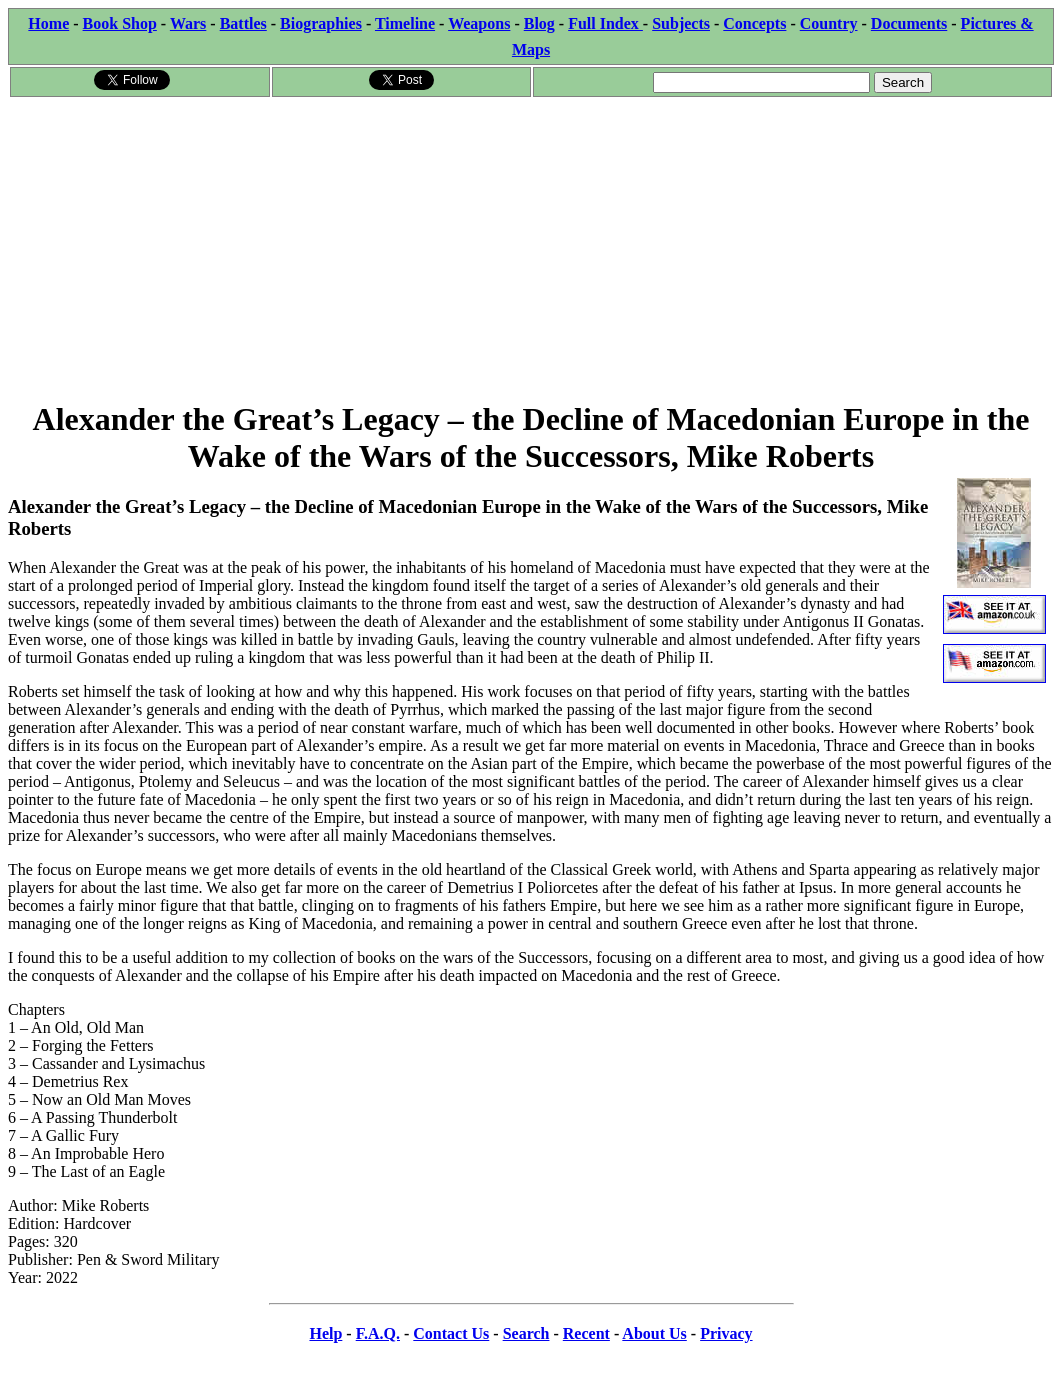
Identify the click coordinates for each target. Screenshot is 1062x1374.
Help (325, 1333)
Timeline (405, 23)
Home (48, 23)
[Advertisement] (531, 249)
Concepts (754, 23)
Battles (243, 23)
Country (829, 23)
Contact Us (451, 1333)
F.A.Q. (378, 1333)
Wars (188, 23)
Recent (586, 1333)
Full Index (605, 23)
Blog (539, 23)
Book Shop (120, 23)
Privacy (726, 1333)
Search (526, 1333)
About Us (654, 1333)
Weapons (479, 23)
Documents (909, 23)
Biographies (321, 23)
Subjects (681, 23)
